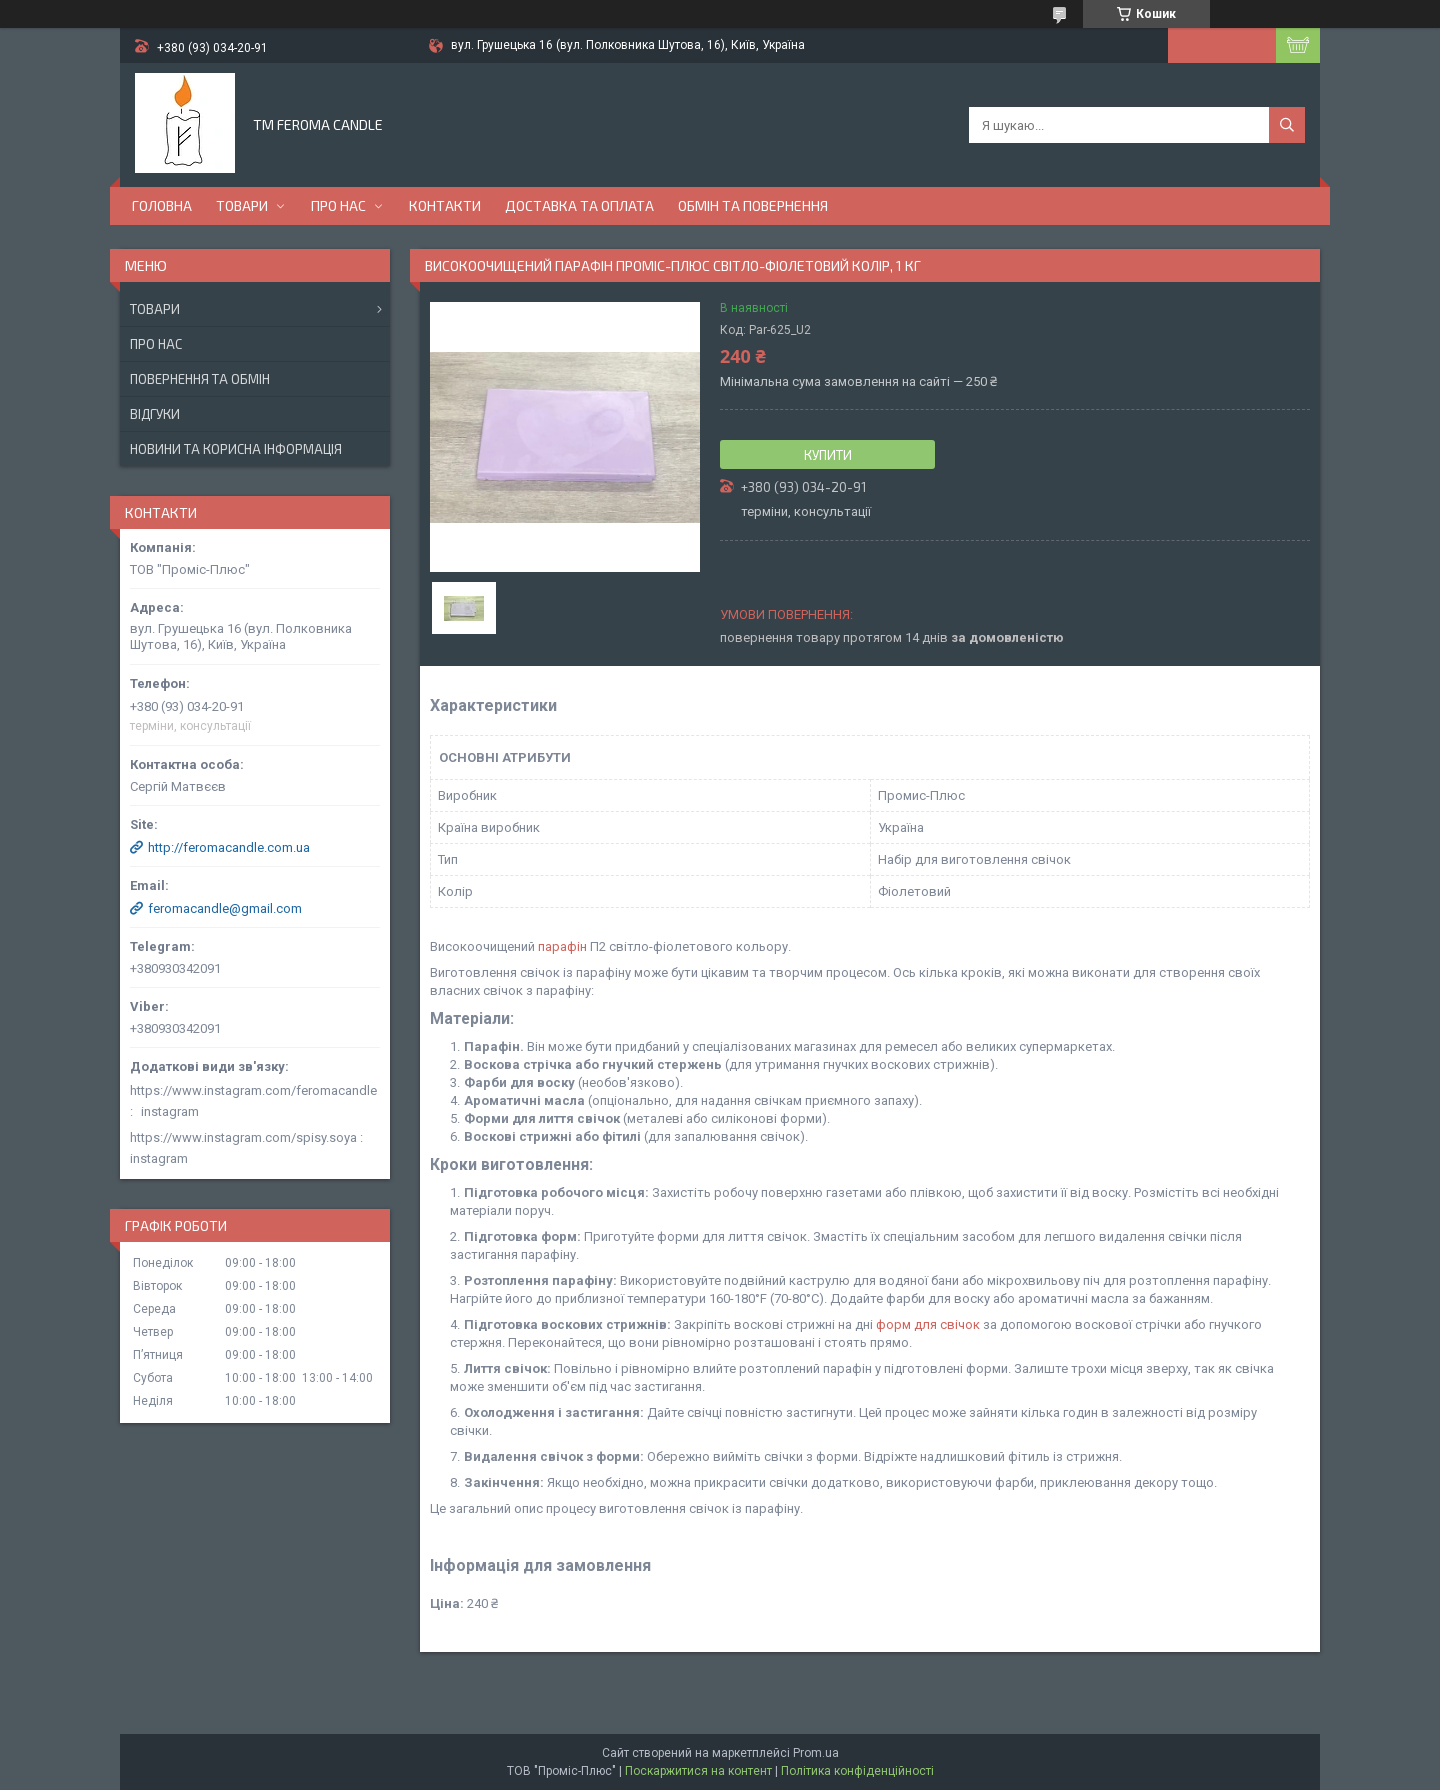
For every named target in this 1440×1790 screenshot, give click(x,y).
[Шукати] (1287, 125)
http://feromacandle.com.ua (229, 847)
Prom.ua (816, 1753)
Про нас (338, 205)
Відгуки (155, 414)
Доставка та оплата (579, 205)
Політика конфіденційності (857, 1771)
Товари (242, 205)
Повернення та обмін (200, 379)
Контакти (445, 205)
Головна (162, 205)
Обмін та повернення (753, 205)
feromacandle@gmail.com (225, 908)
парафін (562, 946)
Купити (828, 455)
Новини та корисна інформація (236, 449)
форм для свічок (928, 1324)
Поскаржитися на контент (698, 1771)
